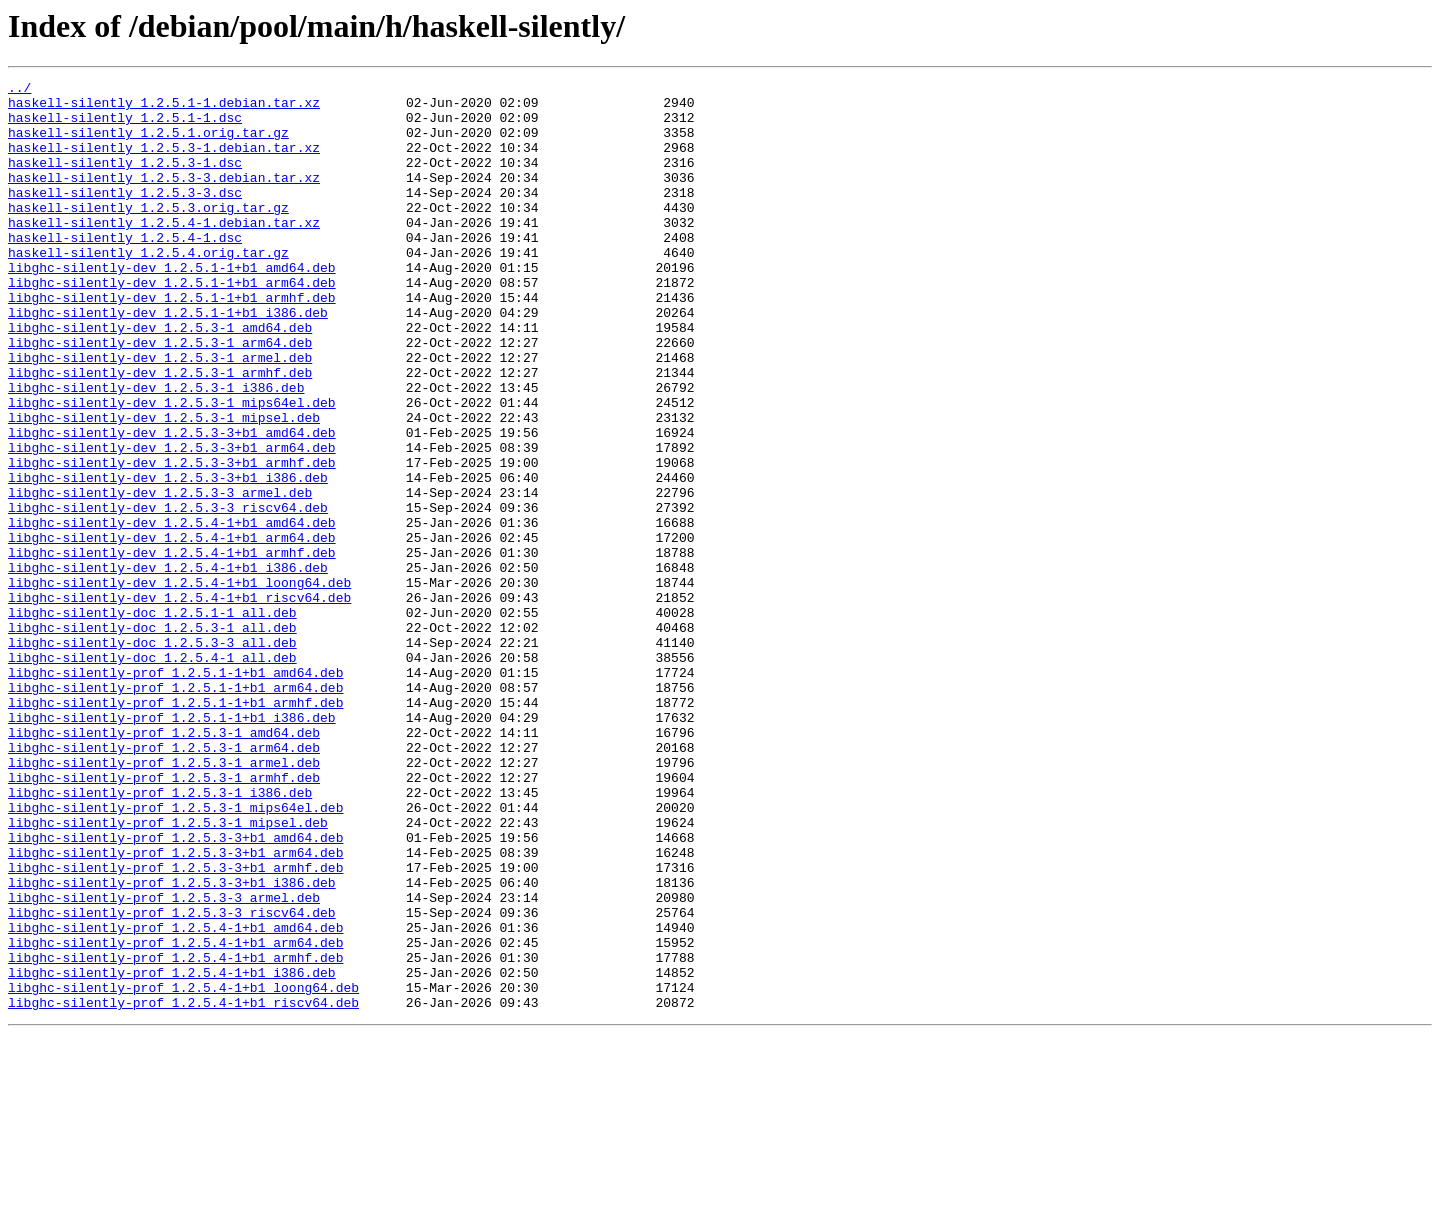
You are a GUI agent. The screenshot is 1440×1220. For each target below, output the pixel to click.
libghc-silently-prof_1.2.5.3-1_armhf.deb (164, 918)
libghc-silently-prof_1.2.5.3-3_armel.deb (164, 1062)
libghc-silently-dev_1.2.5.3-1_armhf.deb (160, 432)
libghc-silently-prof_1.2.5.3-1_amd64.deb (164, 864)
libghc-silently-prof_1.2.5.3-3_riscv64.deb (172, 1080)
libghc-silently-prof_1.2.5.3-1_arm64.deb (164, 882)
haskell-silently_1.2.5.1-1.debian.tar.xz (164, 108)
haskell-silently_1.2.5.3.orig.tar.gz (148, 234)
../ (19, 90)
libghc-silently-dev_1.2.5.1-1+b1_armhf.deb (172, 342)
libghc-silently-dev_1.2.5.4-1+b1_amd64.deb (172, 612)
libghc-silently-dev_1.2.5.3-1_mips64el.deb (172, 468)
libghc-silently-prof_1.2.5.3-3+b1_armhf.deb (175, 1026)
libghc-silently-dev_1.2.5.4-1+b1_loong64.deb (179, 684)
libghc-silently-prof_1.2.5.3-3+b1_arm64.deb (175, 1008)
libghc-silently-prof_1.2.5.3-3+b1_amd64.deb (175, 990)
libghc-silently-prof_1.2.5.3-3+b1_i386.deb (172, 1044)
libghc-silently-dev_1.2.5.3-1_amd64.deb (160, 378)
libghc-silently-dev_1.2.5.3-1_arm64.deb (160, 396)
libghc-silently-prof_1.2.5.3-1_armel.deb (164, 900)
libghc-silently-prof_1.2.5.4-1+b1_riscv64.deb (183, 1188)
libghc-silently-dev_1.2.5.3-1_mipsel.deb (164, 486)
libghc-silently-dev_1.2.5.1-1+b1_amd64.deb (172, 306)
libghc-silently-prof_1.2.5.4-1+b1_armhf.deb (175, 1134)
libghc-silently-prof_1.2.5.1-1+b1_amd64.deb (175, 792)
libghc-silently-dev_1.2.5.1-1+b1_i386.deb (168, 360)
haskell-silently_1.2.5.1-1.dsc (125, 126)
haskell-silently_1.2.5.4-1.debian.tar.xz (164, 252)
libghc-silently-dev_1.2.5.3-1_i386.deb (156, 450)
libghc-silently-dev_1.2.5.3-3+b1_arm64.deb (172, 522)
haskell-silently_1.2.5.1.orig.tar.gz (148, 144)
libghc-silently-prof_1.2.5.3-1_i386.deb (160, 936)
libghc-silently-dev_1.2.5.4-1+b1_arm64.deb (172, 630)
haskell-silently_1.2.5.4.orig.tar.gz (148, 288)
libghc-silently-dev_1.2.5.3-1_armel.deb (160, 414)
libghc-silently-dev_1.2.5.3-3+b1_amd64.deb (172, 504)
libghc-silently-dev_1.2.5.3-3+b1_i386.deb (168, 558)
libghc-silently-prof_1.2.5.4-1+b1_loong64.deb (183, 1170)
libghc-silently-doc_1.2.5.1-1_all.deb (152, 720)
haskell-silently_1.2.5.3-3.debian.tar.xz (164, 198)
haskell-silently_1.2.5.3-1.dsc (125, 180)
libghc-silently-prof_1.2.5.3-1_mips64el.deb (175, 954)
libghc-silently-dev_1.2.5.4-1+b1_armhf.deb (172, 648)
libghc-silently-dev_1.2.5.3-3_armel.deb (160, 576)
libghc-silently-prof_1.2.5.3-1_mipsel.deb (168, 972)
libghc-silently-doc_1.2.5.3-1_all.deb (152, 738)
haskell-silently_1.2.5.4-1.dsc (125, 270)
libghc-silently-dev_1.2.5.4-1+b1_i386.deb (168, 666)
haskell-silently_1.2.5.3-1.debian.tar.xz (164, 162)
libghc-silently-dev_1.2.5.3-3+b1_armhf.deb (172, 540)
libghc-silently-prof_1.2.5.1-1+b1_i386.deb (172, 846)
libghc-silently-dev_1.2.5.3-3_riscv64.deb (168, 594)
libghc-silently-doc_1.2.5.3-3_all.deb (152, 756)
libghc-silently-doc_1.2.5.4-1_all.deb (152, 774)
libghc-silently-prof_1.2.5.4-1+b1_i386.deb (172, 1152)
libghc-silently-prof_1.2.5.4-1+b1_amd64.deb (175, 1098)
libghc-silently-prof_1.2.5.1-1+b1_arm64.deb (175, 810)
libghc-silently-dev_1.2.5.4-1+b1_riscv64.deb (179, 702)
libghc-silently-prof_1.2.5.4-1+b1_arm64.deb (175, 1116)
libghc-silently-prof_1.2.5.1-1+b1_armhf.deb (175, 828)
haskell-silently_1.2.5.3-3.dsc (125, 216)
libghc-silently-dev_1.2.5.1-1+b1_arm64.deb (172, 324)
